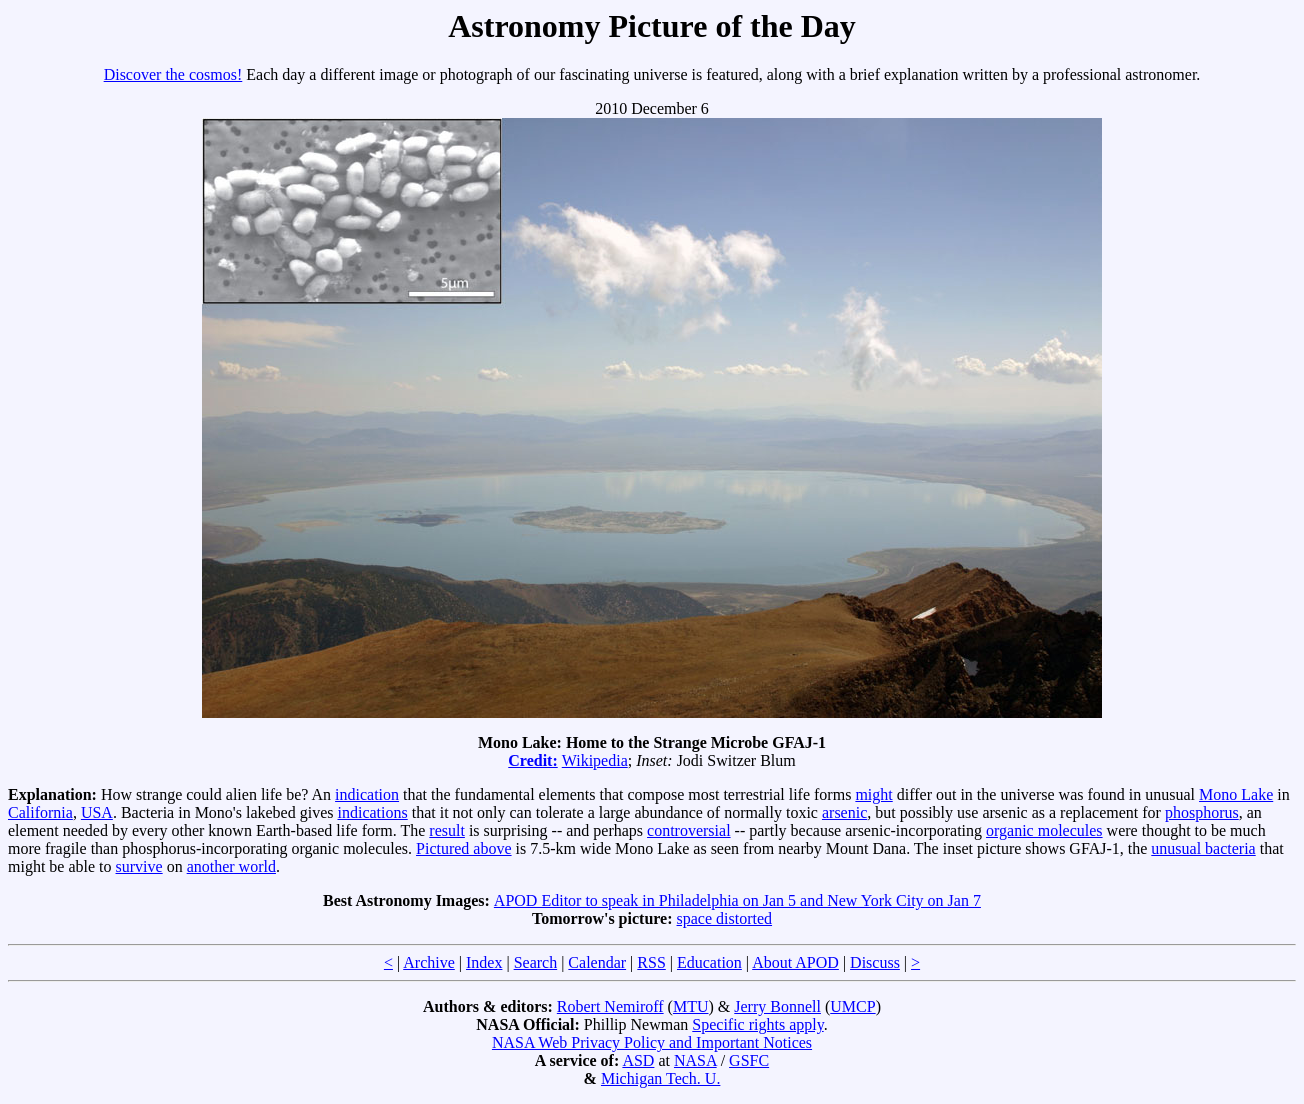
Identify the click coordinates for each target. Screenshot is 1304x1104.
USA (97, 812)
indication (367, 794)
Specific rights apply (757, 1024)
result (447, 830)
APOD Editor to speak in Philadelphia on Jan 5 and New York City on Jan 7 (737, 900)
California (40, 812)
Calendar (597, 962)
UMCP (852, 1006)
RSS (651, 962)
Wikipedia (595, 760)
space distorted (725, 918)
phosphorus (1202, 812)
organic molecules (1044, 830)
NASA (695, 1060)
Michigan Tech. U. (660, 1078)
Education (709, 962)
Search (536, 962)
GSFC (749, 1060)
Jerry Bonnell (777, 1006)
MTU (691, 1006)
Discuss (875, 962)
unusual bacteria (1203, 848)
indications (373, 812)
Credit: (532, 760)
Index (484, 962)
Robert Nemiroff (610, 1006)
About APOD (795, 962)
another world (231, 866)
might (873, 794)
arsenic (844, 812)
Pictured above (464, 848)
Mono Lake (1236, 794)
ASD (638, 1060)
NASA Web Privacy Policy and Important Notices (652, 1042)
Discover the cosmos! (173, 74)
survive (139, 866)
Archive (429, 962)
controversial (689, 830)
